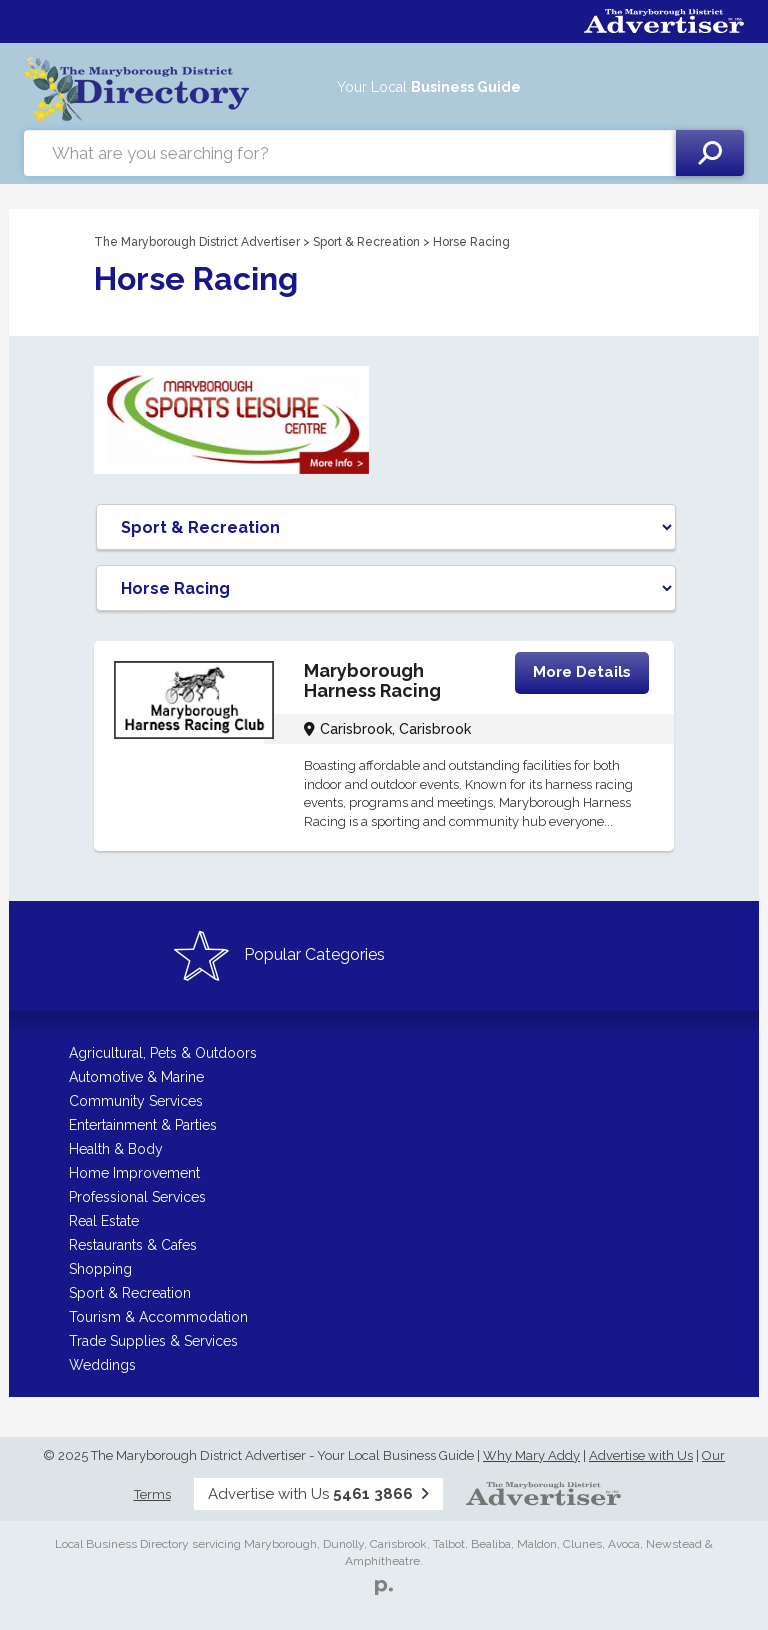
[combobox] (350, 153)
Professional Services (137, 1197)
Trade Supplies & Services (153, 1341)
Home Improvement (134, 1173)
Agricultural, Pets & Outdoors (163, 1053)
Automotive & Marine (136, 1077)
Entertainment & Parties (143, 1125)
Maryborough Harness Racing (372, 680)
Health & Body (116, 1149)
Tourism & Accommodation (158, 1317)
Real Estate (104, 1221)
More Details (582, 672)
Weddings (102, 1365)
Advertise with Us (641, 1455)
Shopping (100, 1269)
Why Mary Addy (531, 1455)
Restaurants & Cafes (133, 1245)
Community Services (136, 1101)
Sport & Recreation (366, 242)
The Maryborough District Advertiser (197, 242)
